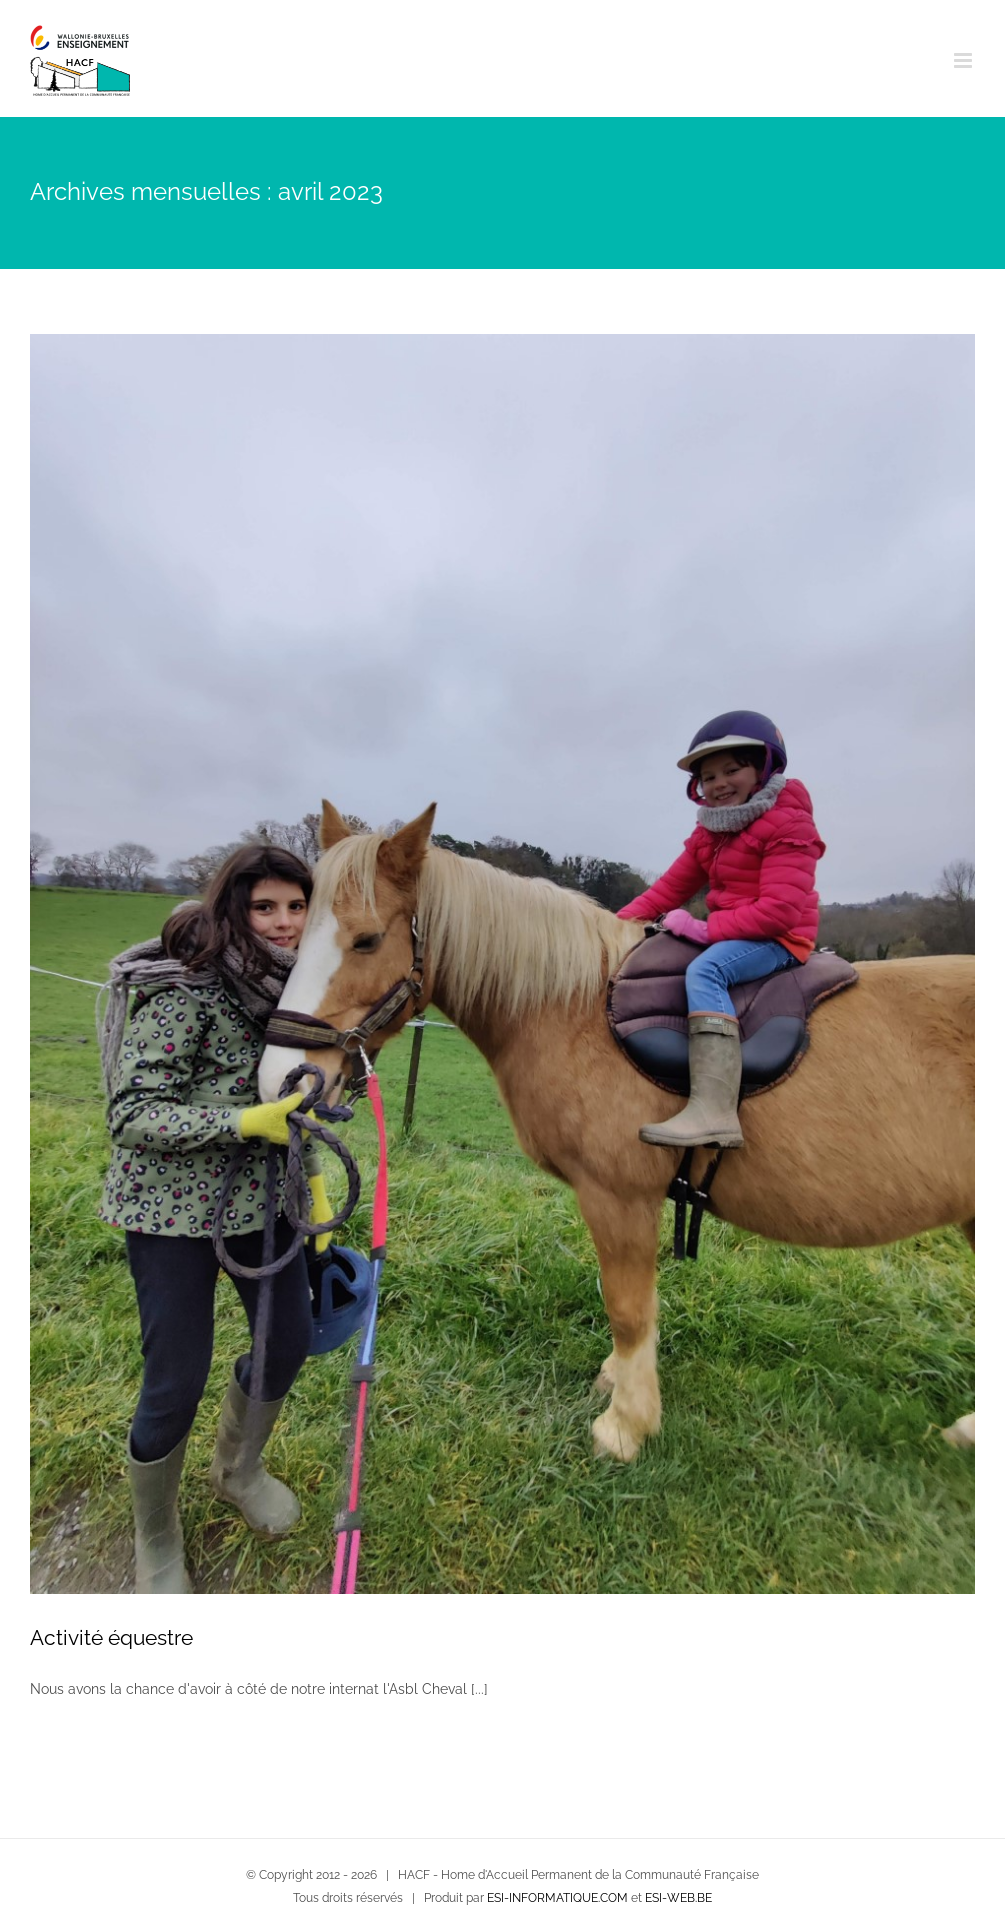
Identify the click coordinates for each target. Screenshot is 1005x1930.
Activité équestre (111, 1637)
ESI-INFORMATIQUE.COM (557, 1898)
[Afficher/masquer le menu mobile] (964, 60)
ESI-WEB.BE (678, 1898)
